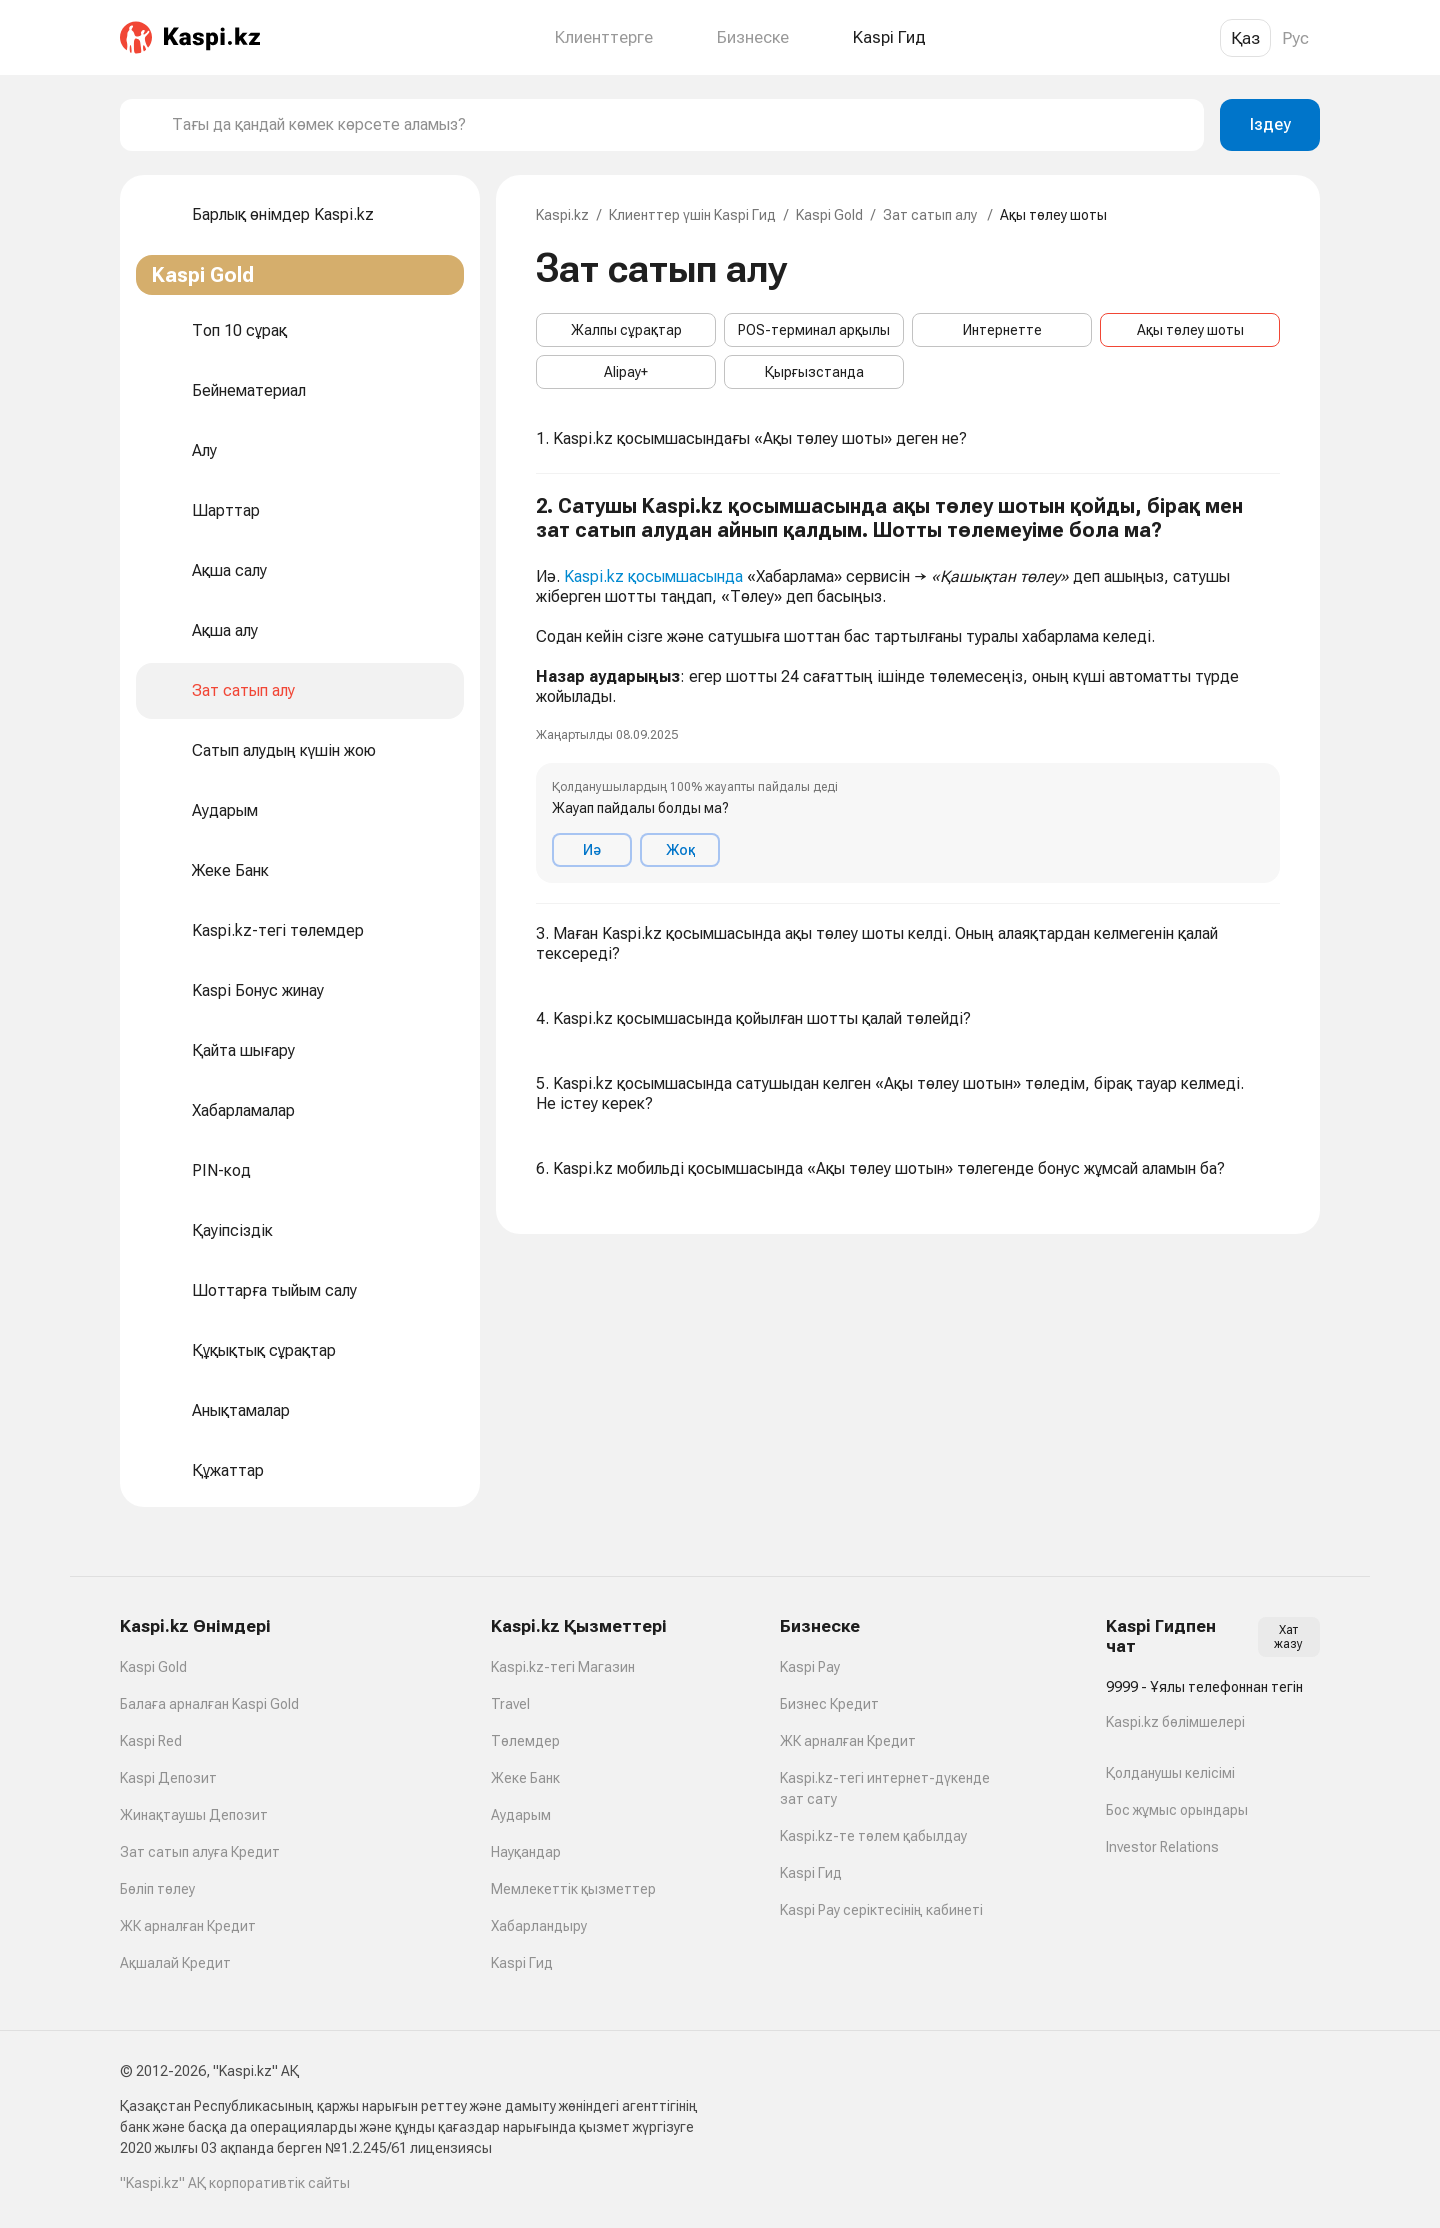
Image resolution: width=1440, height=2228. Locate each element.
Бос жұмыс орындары (1177, 1810)
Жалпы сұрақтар (626, 330)
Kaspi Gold (829, 215)
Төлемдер (525, 1741)
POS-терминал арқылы (814, 330)
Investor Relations (1162, 1847)
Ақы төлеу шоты (1190, 330)
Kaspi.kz (562, 215)
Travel (510, 1704)
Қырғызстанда (814, 372)
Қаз (1245, 38)
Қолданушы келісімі (1170, 1773)
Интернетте (1002, 330)
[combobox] (680, 125)
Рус (1295, 38)
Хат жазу (1288, 1637)
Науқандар (526, 1852)
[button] (908, 689)
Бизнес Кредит (829, 1704)
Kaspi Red (151, 1741)
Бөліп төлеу (157, 1889)
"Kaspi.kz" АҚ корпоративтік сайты (235, 2183)
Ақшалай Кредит (175, 1963)
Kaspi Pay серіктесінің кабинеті (881, 1910)
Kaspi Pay (810, 1667)
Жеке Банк (525, 1778)
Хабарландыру (539, 1926)
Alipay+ (626, 372)
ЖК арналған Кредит (188, 1926)
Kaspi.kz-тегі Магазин (563, 1667)
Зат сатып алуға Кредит (200, 1852)
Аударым (521, 1815)
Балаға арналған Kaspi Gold (209, 1704)
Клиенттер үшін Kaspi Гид (692, 215)
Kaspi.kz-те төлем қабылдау (873, 1836)
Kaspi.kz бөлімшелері (1175, 1722)
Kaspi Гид (522, 1963)
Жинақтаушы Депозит (194, 1815)
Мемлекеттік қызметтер (573, 1889)
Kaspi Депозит (168, 1778)
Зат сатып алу (931, 215)
